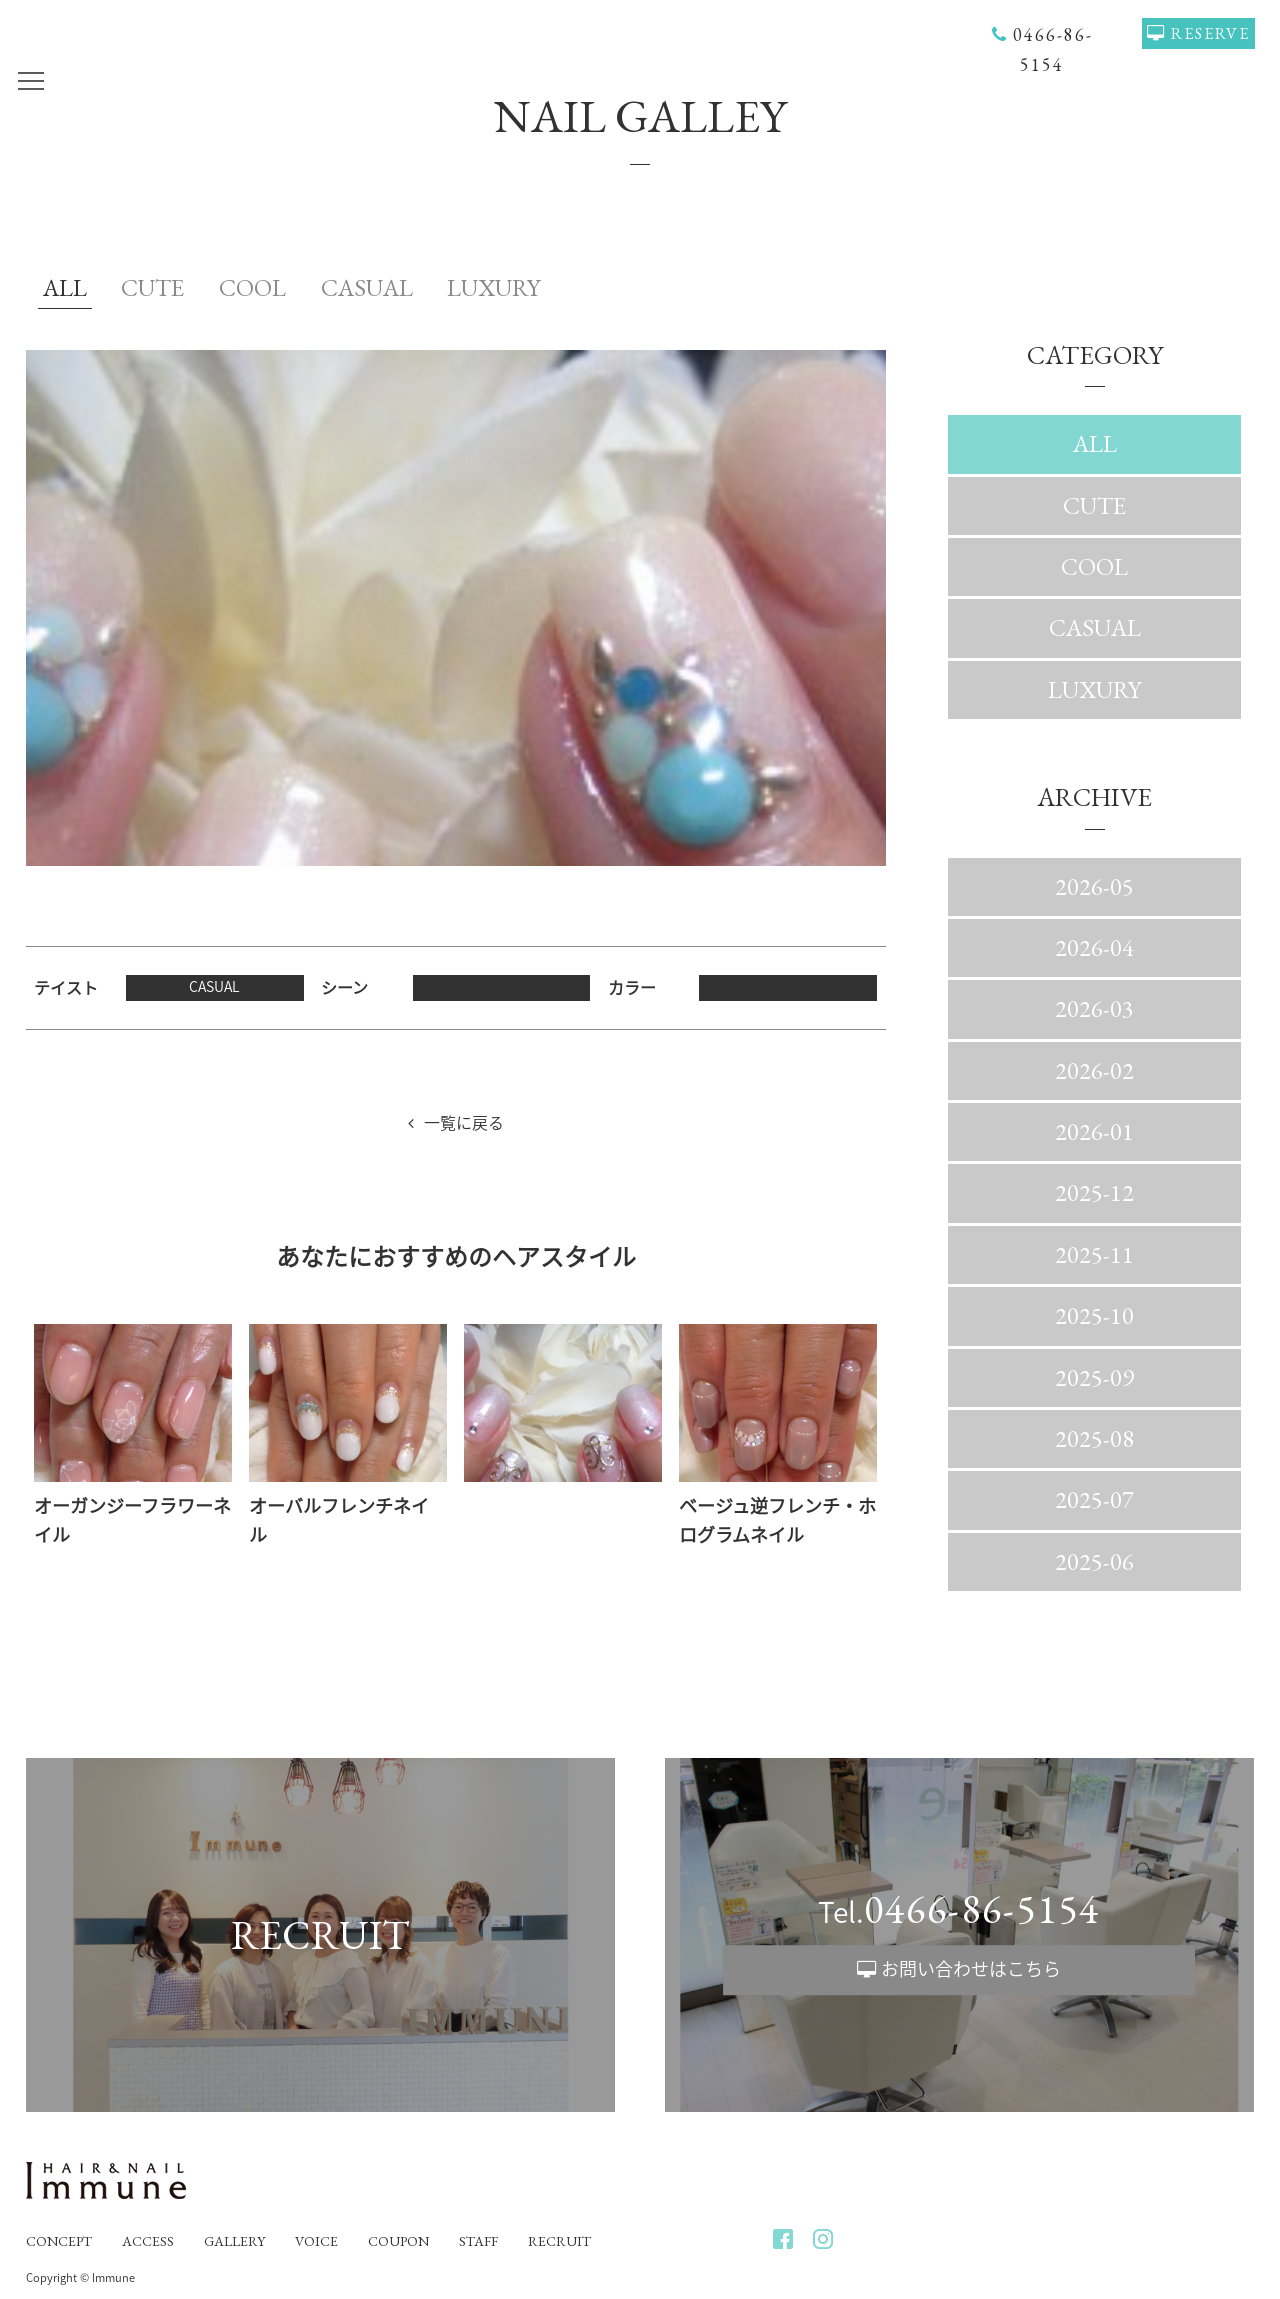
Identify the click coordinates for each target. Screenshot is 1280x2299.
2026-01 (1094, 1131)
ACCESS (148, 2241)
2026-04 (1094, 947)
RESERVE (1210, 33)
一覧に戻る (464, 1122)
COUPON (398, 2241)
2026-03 (1094, 1008)
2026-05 (1094, 886)
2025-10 (1094, 1315)
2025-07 (1094, 1499)
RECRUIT (559, 2241)
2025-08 (1094, 1438)
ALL (65, 287)
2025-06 (1094, 1561)
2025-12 (1094, 1192)
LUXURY (493, 287)
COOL (252, 287)
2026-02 (1094, 1070)
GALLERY (234, 2241)
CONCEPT (59, 2241)
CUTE (152, 287)
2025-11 (1094, 1254)
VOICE (316, 2241)
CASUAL (367, 287)
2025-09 (1094, 1377)
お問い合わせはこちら (971, 1968)
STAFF (478, 2241)
